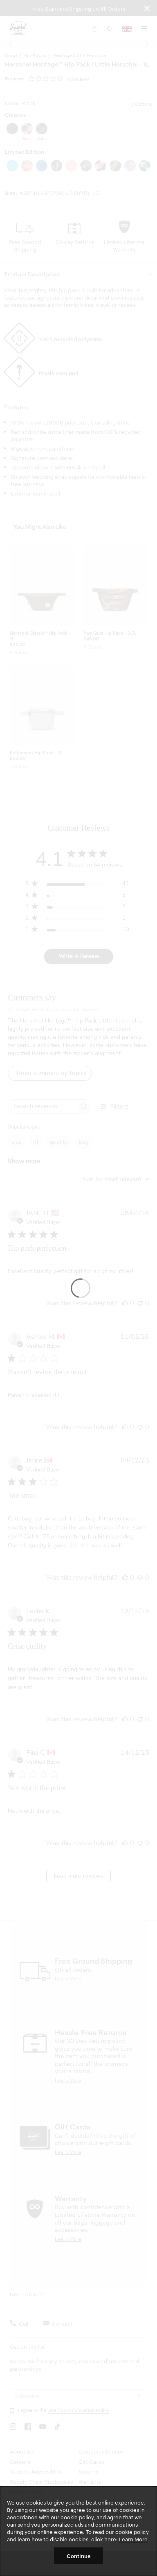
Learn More (133, 2539)
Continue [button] (79, 2555)
